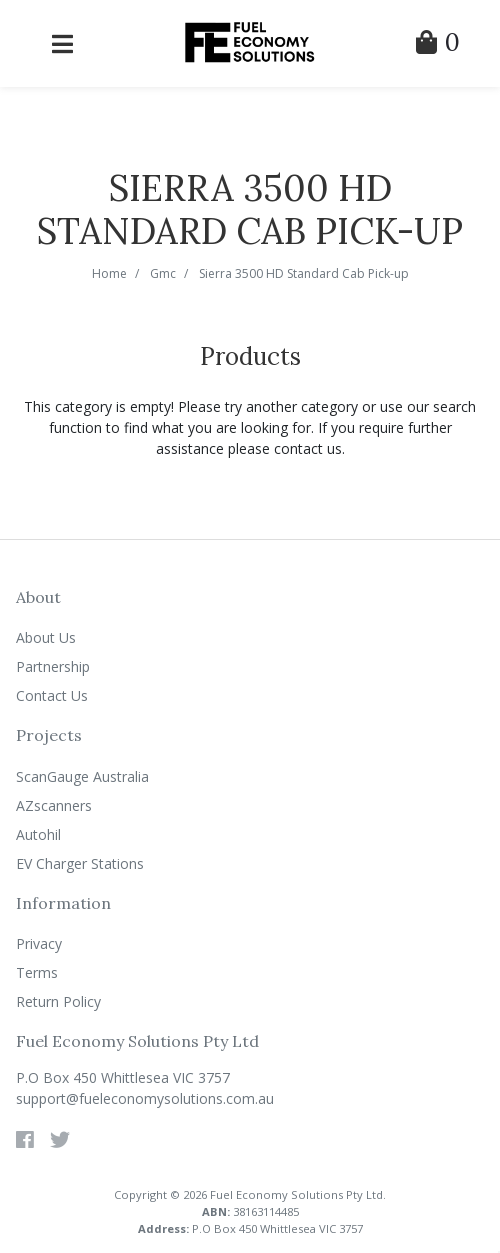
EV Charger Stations (80, 863)
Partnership (53, 666)
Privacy (39, 943)
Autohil (38, 834)
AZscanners (54, 805)
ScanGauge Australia (82, 776)
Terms (37, 972)
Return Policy (58, 1001)
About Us (46, 637)
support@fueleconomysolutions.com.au (145, 1098)
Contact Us (52, 695)
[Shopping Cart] (438, 45)
